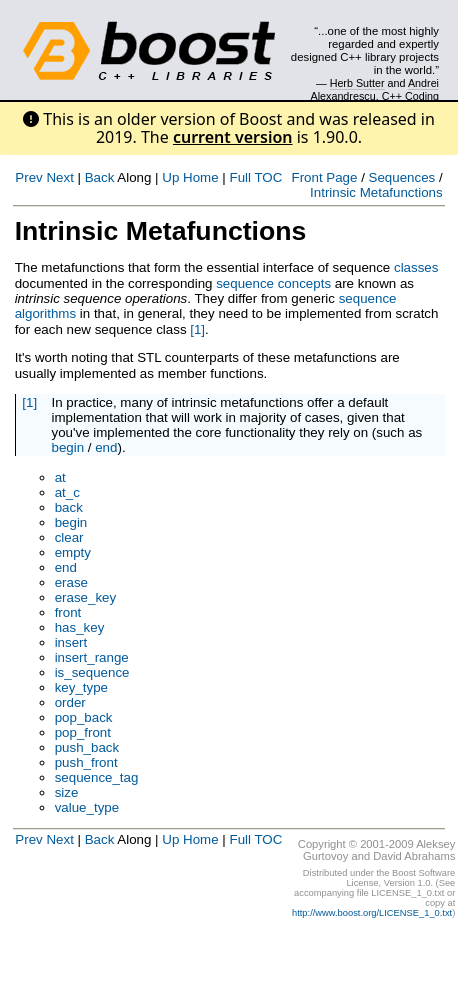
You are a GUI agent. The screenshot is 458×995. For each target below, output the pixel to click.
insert (71, 642)
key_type (81, 687)
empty (73, 552)
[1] (197, 329)
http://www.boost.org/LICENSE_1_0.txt (372, 913)
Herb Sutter (357, 83)
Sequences (402, 177)
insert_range (92, 657)
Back (100, 177)
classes (416, 267)
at (60, 477)
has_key (80, 627)
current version (233, 137)
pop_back (84, 717)
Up (170, 177)
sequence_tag (97, 777)
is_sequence (92, 672)
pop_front (83, 732)
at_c (67, 492)
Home (201, 177)
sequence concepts (273, 283)
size (67, 792)
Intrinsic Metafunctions (376, 192)
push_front (86, 762)
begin (67, 447)
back (69, 507)
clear (69, 537)
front (68, 612)
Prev (28, 177)
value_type (87, 807)
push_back (87, 747)
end (106, 447)
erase (71, 582)
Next (59, 177)
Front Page (325, 177)
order (70, 702)
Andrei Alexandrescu (375, 89)
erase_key (86, 597)
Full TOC (255, 177)
